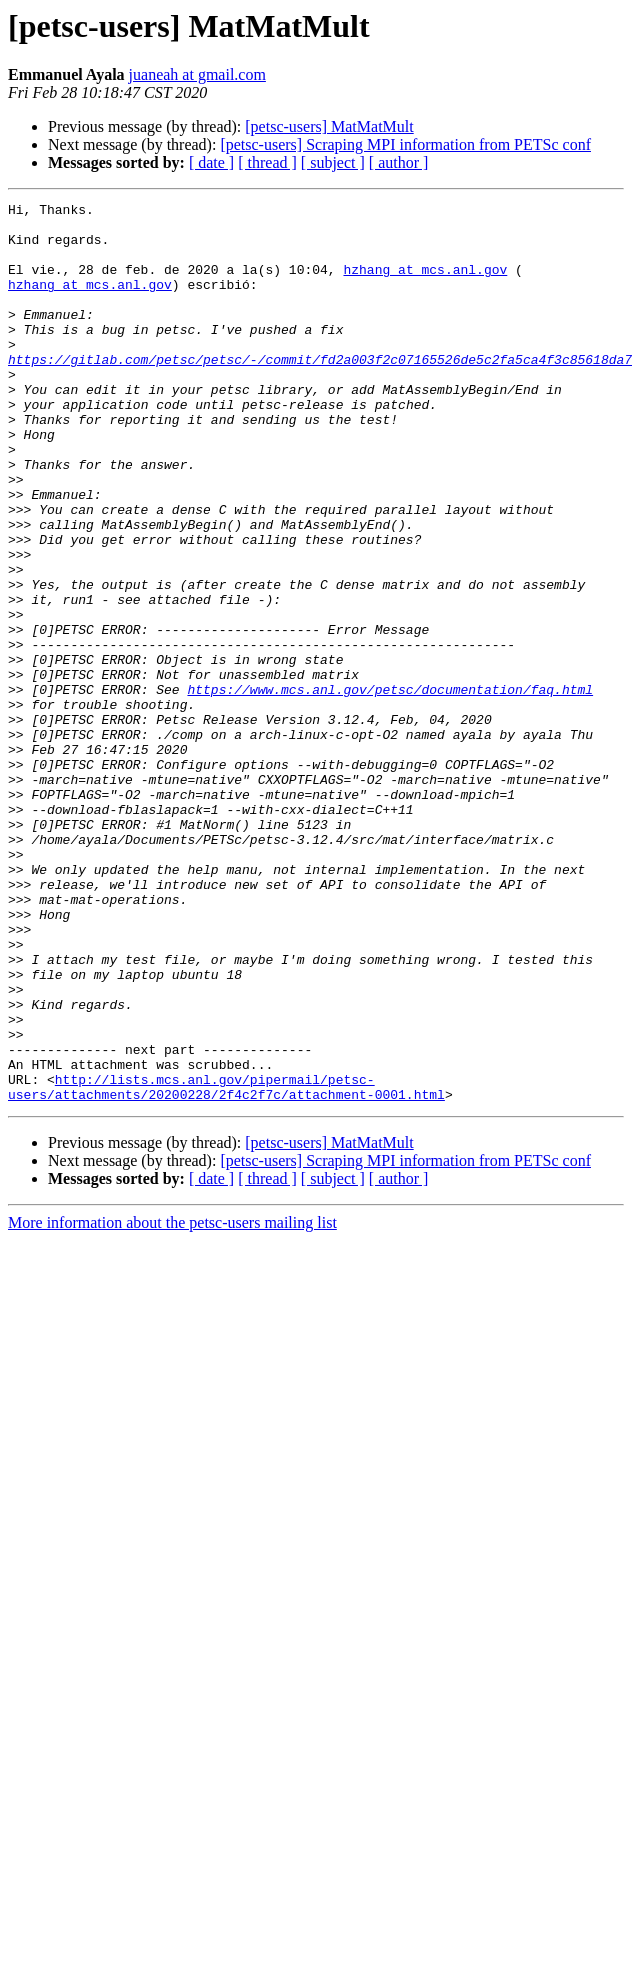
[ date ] (211, 162)
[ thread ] (267, 162)
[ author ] (399, 162)
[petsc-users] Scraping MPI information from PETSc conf (405, 144)
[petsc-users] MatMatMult (329, 126)
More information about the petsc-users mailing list (172, 1402)
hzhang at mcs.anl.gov (425, 284)
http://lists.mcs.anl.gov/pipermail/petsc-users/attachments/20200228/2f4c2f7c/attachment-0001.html (226, 1265)
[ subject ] (333, 162)
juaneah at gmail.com (197, 74)
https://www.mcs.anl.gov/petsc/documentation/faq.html (390, 788)
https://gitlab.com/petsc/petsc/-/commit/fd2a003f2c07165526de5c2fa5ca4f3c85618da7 (320, 392)
